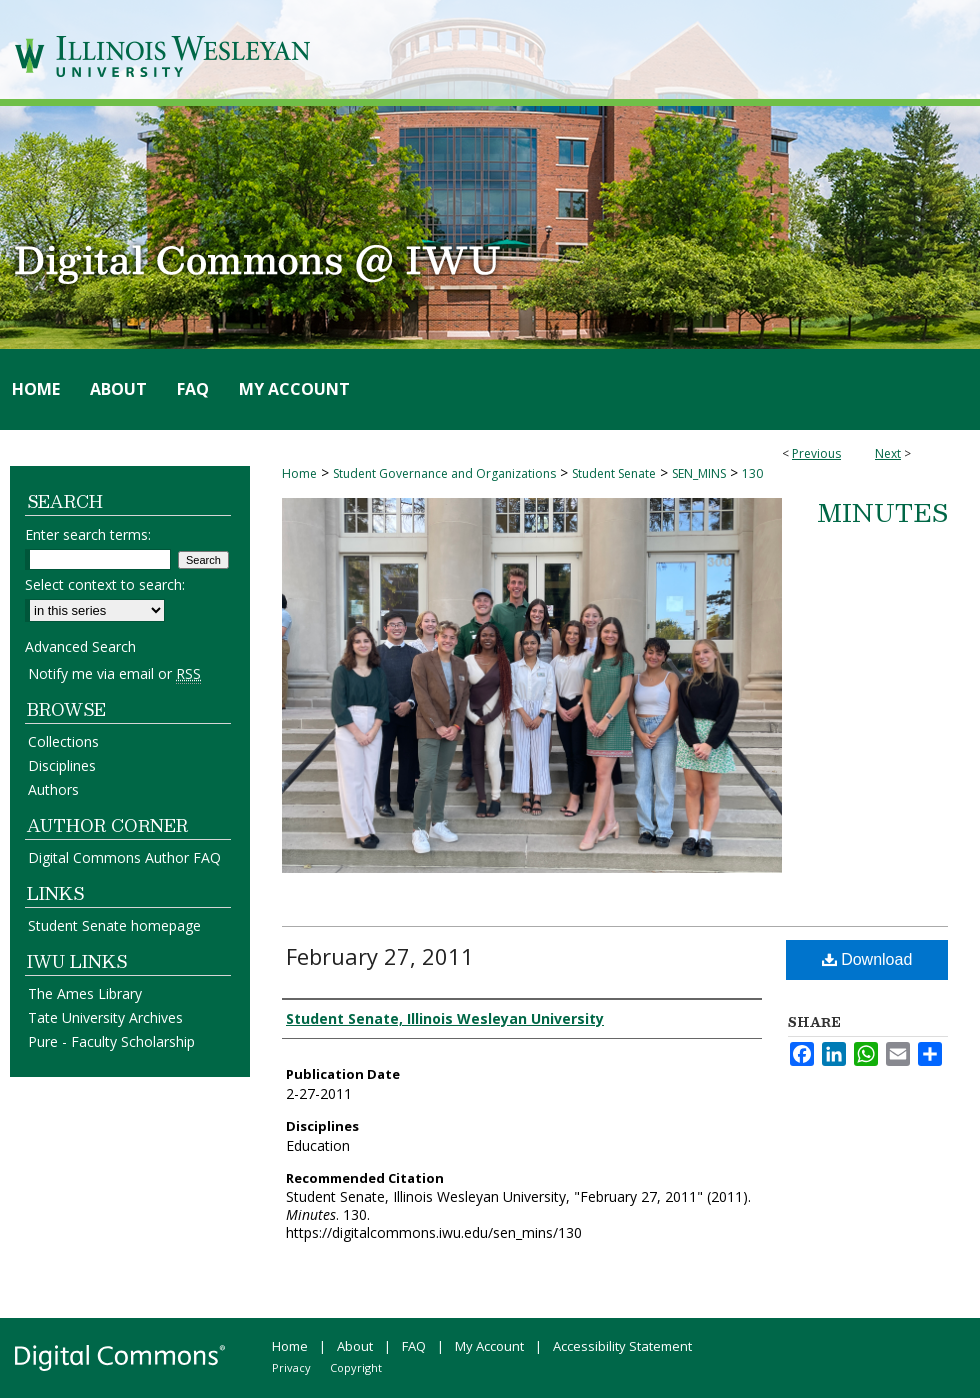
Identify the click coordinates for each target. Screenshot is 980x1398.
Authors (53, 789)
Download (867, 959)
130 (752, 473)
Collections (63, 741)
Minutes (882, 512)
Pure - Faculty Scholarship (111, 1041)
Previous (816, 453)
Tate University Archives (105, 1017)
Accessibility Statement (622, 1346)
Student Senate (614, 473)
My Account (489, 1346)
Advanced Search (80, 646)
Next (888, 453)
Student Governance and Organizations (444, 473)
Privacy (291, 1367)
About (355, 1346)
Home (299, 473)
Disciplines (62, 765)
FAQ (414, 1346)
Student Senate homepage (114, 925)
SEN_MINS (699, 473)
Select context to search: (105, 584)
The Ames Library (85, 993)
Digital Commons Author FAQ (124, 857)
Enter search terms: (88, 534)
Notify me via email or (114, 673)
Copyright (356, 1367)
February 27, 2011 (380, 956)
